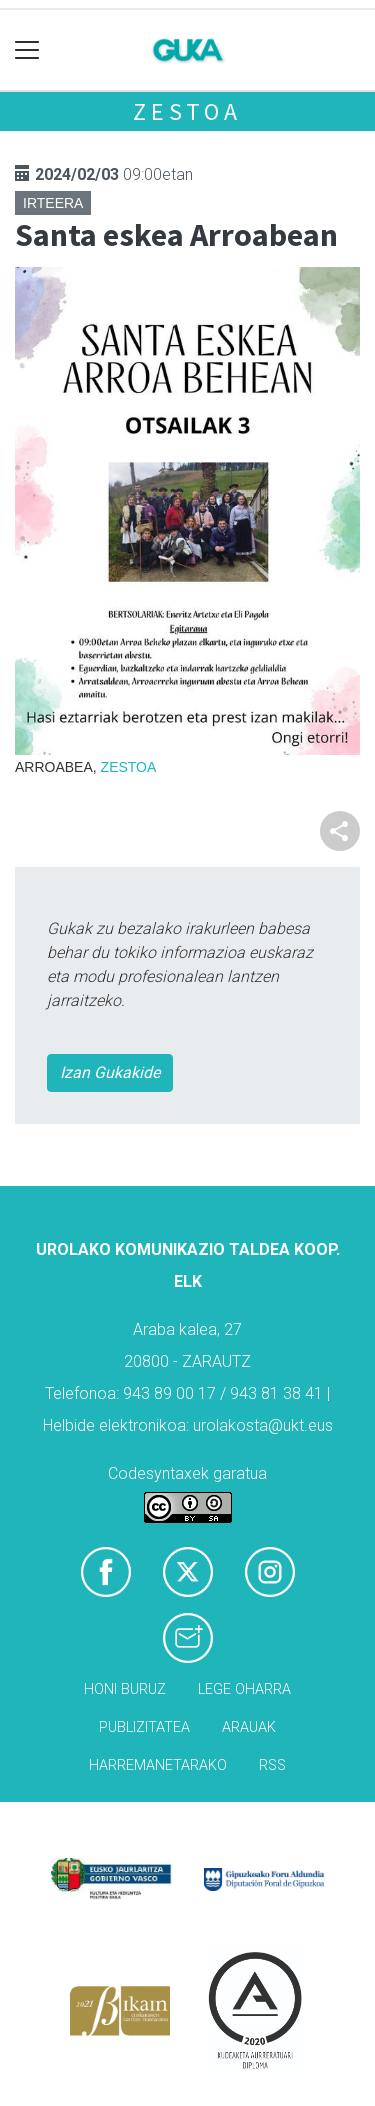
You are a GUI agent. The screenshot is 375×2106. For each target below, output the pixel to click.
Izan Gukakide (110, 1072)
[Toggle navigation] (27, 50)
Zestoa (187, 111)
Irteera (53, 203)
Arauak (249, 1727)
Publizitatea (144, 1727)
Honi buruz (125, 1689)
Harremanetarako (158, 1765)
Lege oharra (244, 1689)
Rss (272, 1765)
